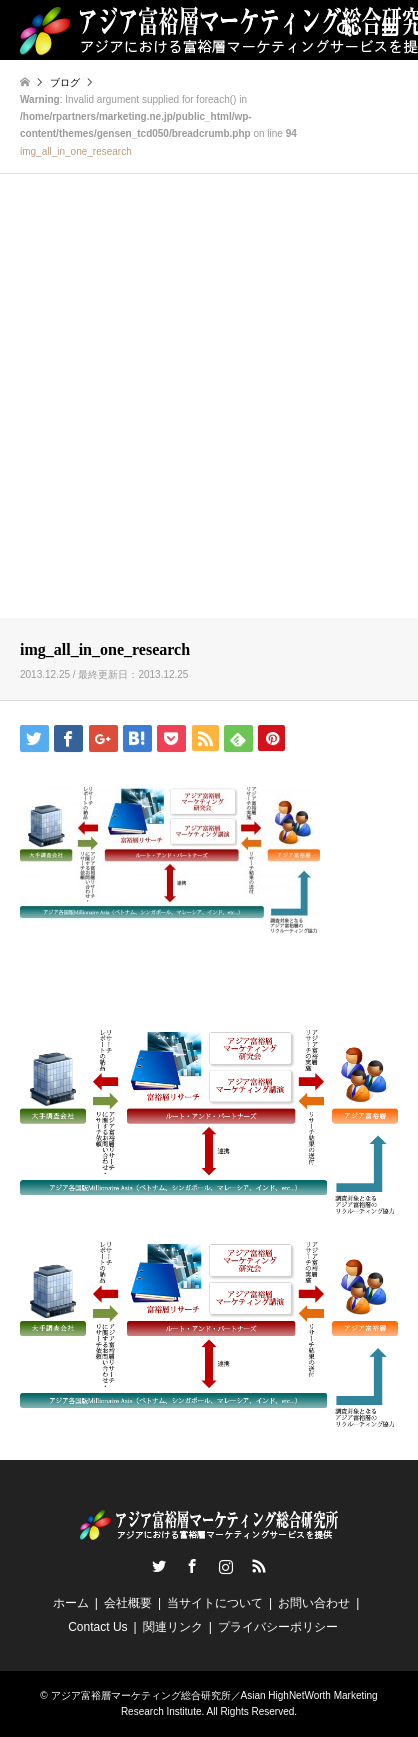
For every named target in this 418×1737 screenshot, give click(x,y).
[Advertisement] (209, 399)
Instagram (226, 1566)
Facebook (192, 1566)
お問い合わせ (314, 1603)
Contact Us (97, 1627)
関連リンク (173, 1627)
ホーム (71, 1603)
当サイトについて (215, 1603)
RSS (259, 1566)
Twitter (159, 1566)
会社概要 (128, 1603)
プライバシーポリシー (278, 1627)
